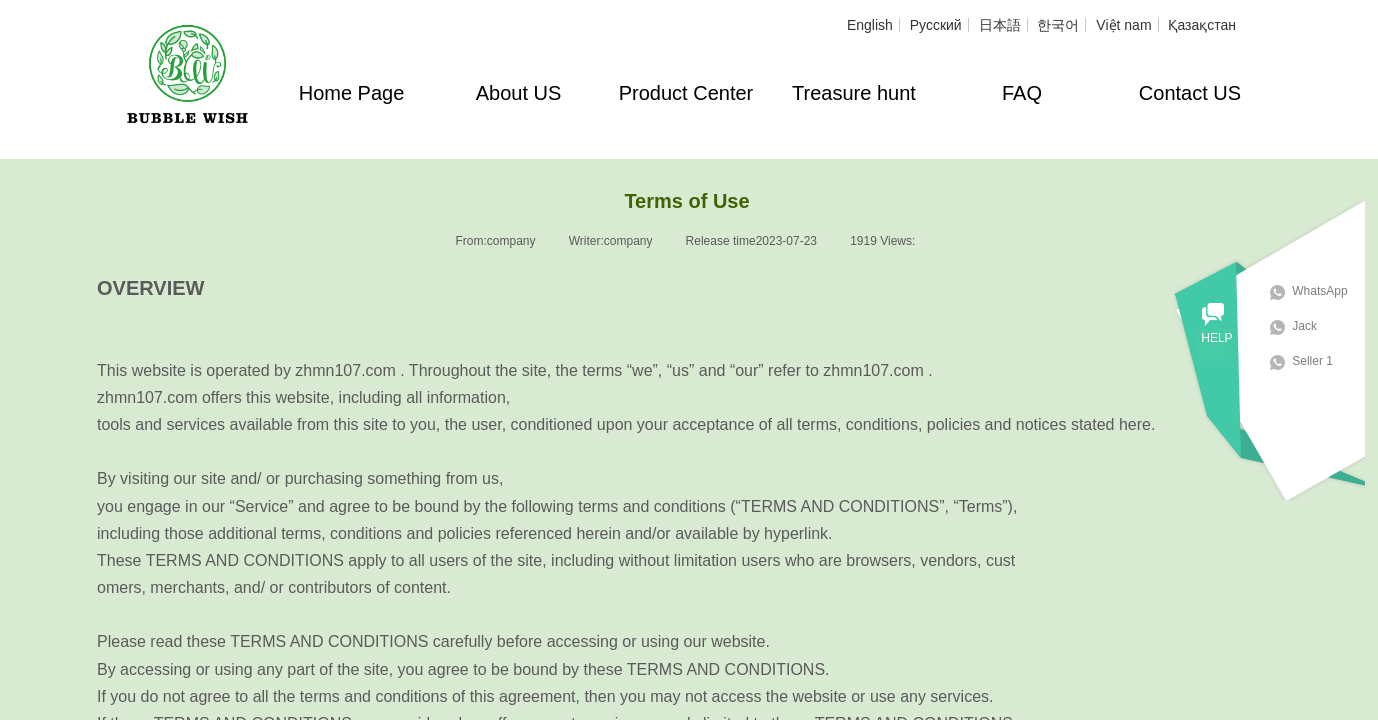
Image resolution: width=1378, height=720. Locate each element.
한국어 (1058, 25)
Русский (936, 25)
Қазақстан (1202, 25)
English (870, 25)
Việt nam (1123, 25)
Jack (1315, 326)
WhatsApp (1330, 291)
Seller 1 (1323, 361)
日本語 (1000, 25)
